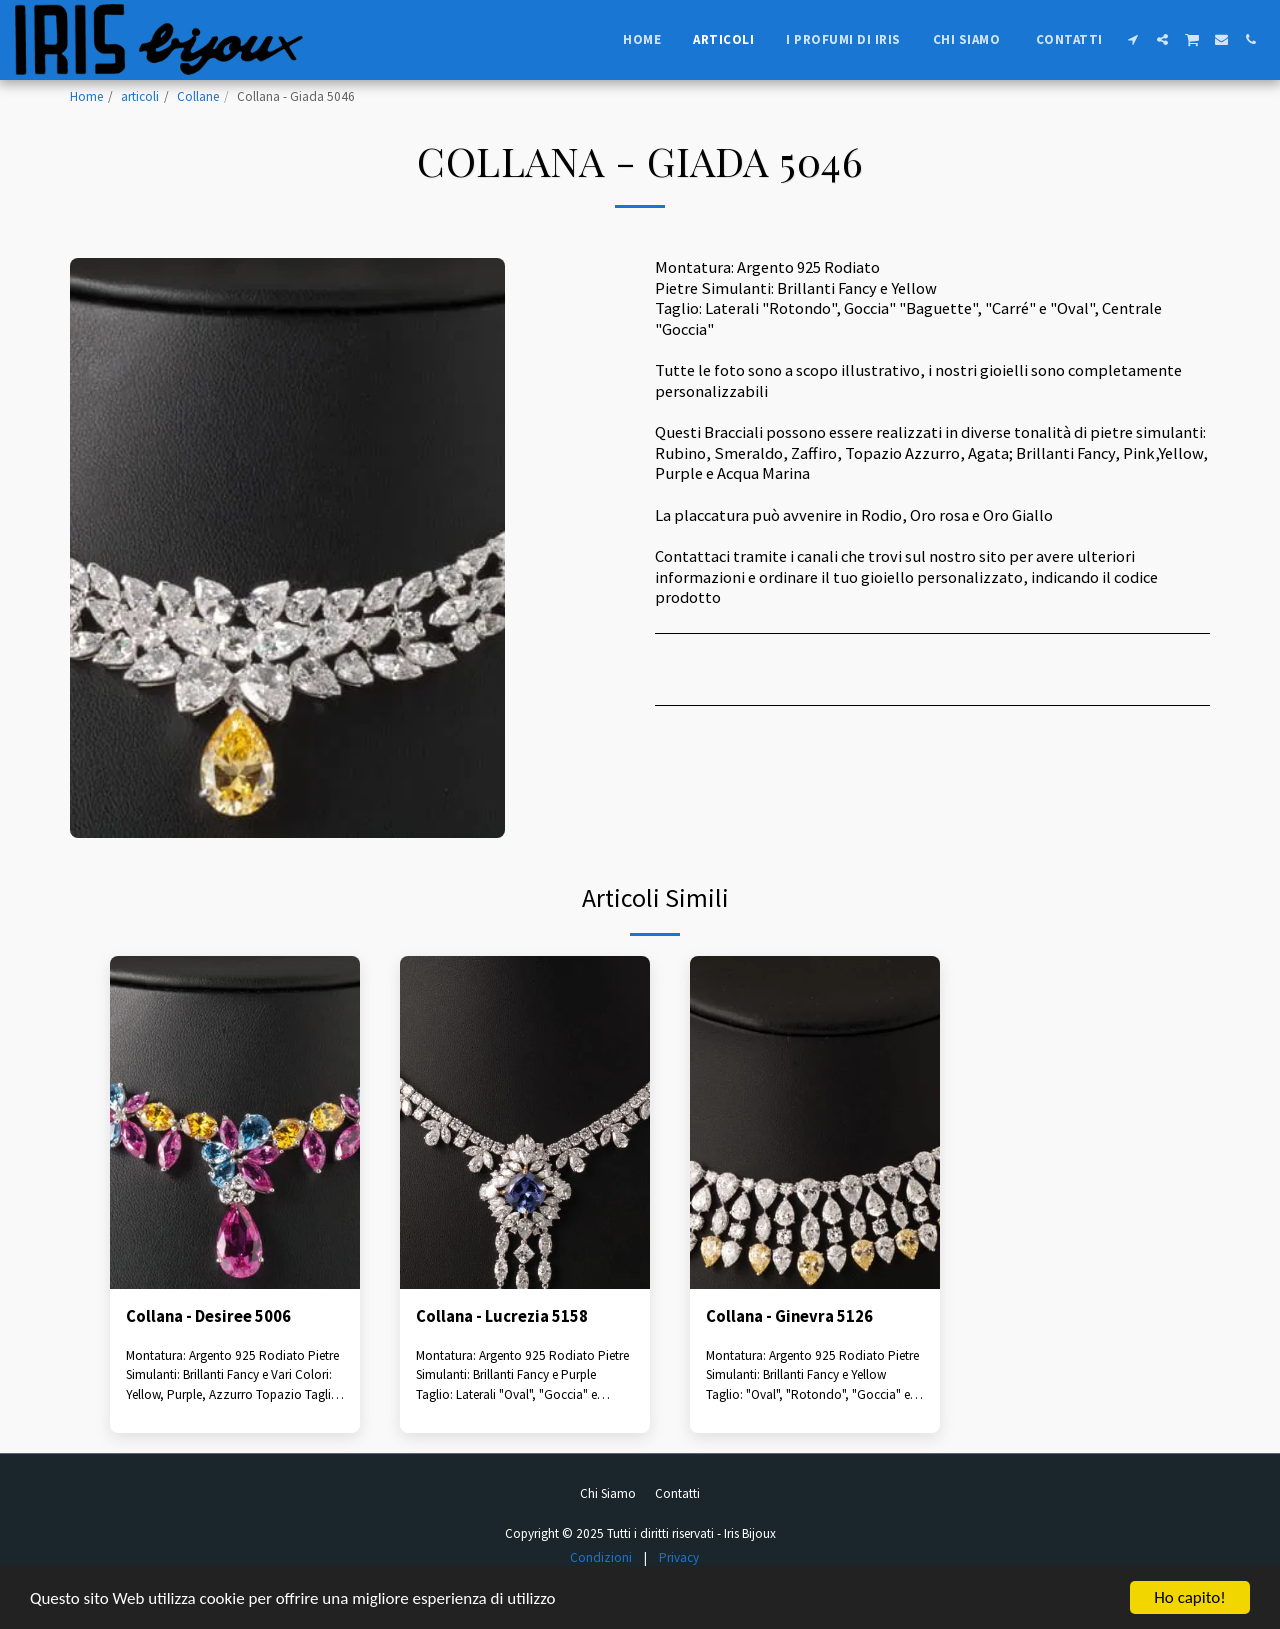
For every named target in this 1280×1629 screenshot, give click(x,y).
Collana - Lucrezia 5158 (502, 1316)
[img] (235, 1122)
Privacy (679, 1557)
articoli (140, 96)
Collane (198, 96)
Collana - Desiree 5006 (208, 1316)
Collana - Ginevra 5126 (789, 1316)
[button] (1133, 39)
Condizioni (601, 1557)
